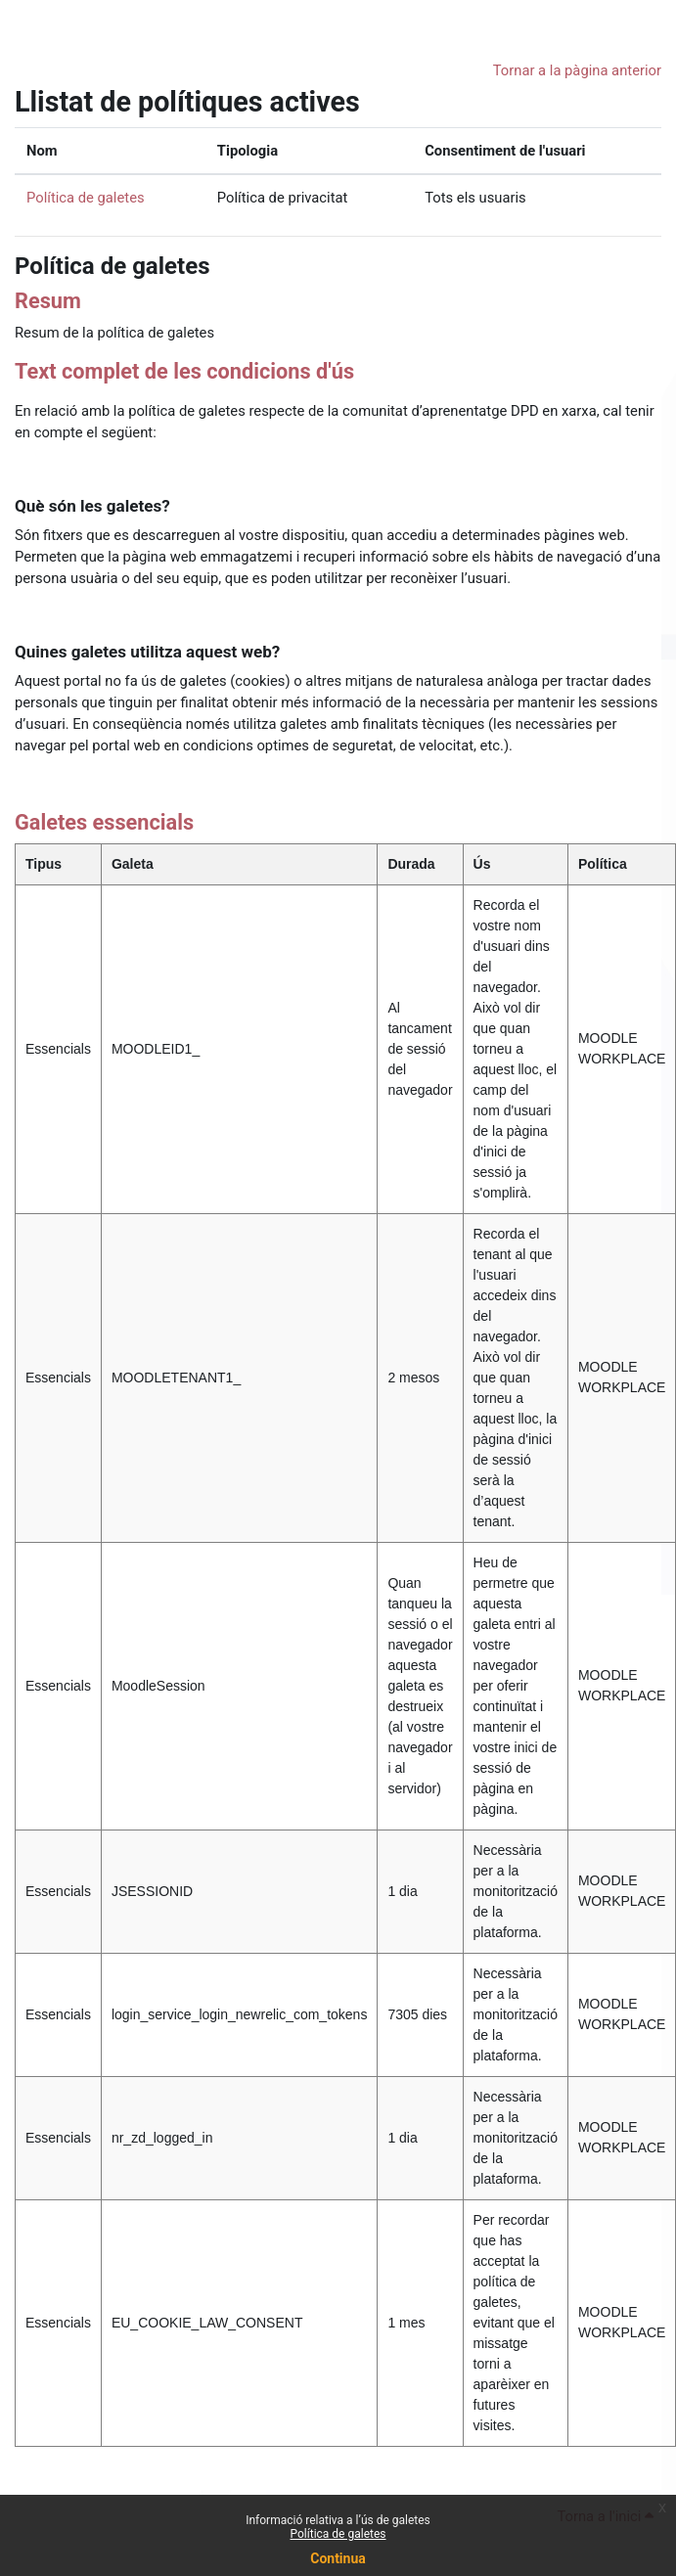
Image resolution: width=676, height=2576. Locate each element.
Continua (338, 2558)
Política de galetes (338, 2534)
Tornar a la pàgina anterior (577, 70)
